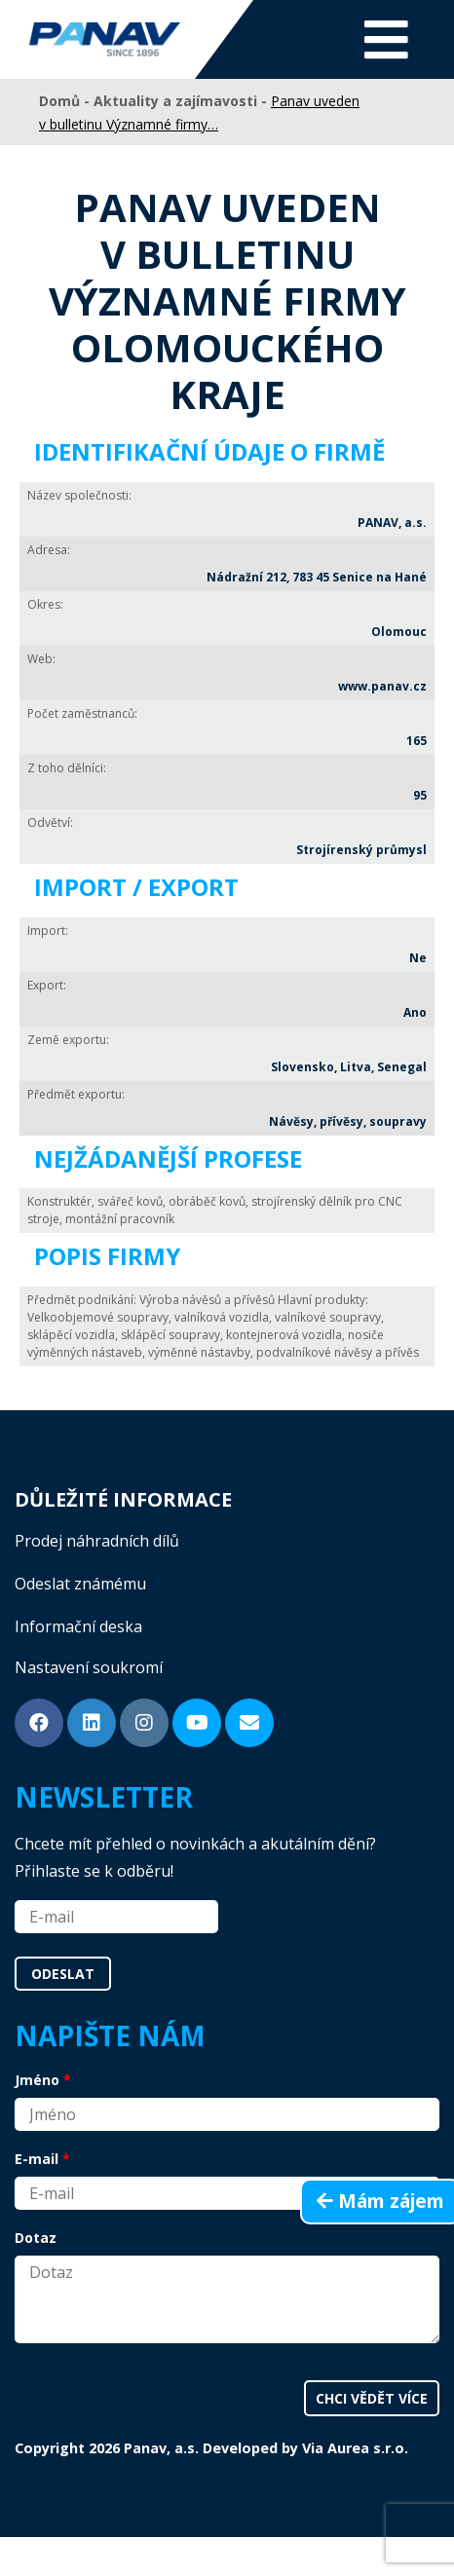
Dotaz (36, 2237)
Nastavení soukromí (89, 1667)
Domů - (66, 101)
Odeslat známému (80, 1583)
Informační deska (78, 1626)
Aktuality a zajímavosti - (182, 101)
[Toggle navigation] (386, 39)
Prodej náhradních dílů (97, 1540)
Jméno (37, 2080)
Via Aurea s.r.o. (355, 2448)
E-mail (36, 2158)
